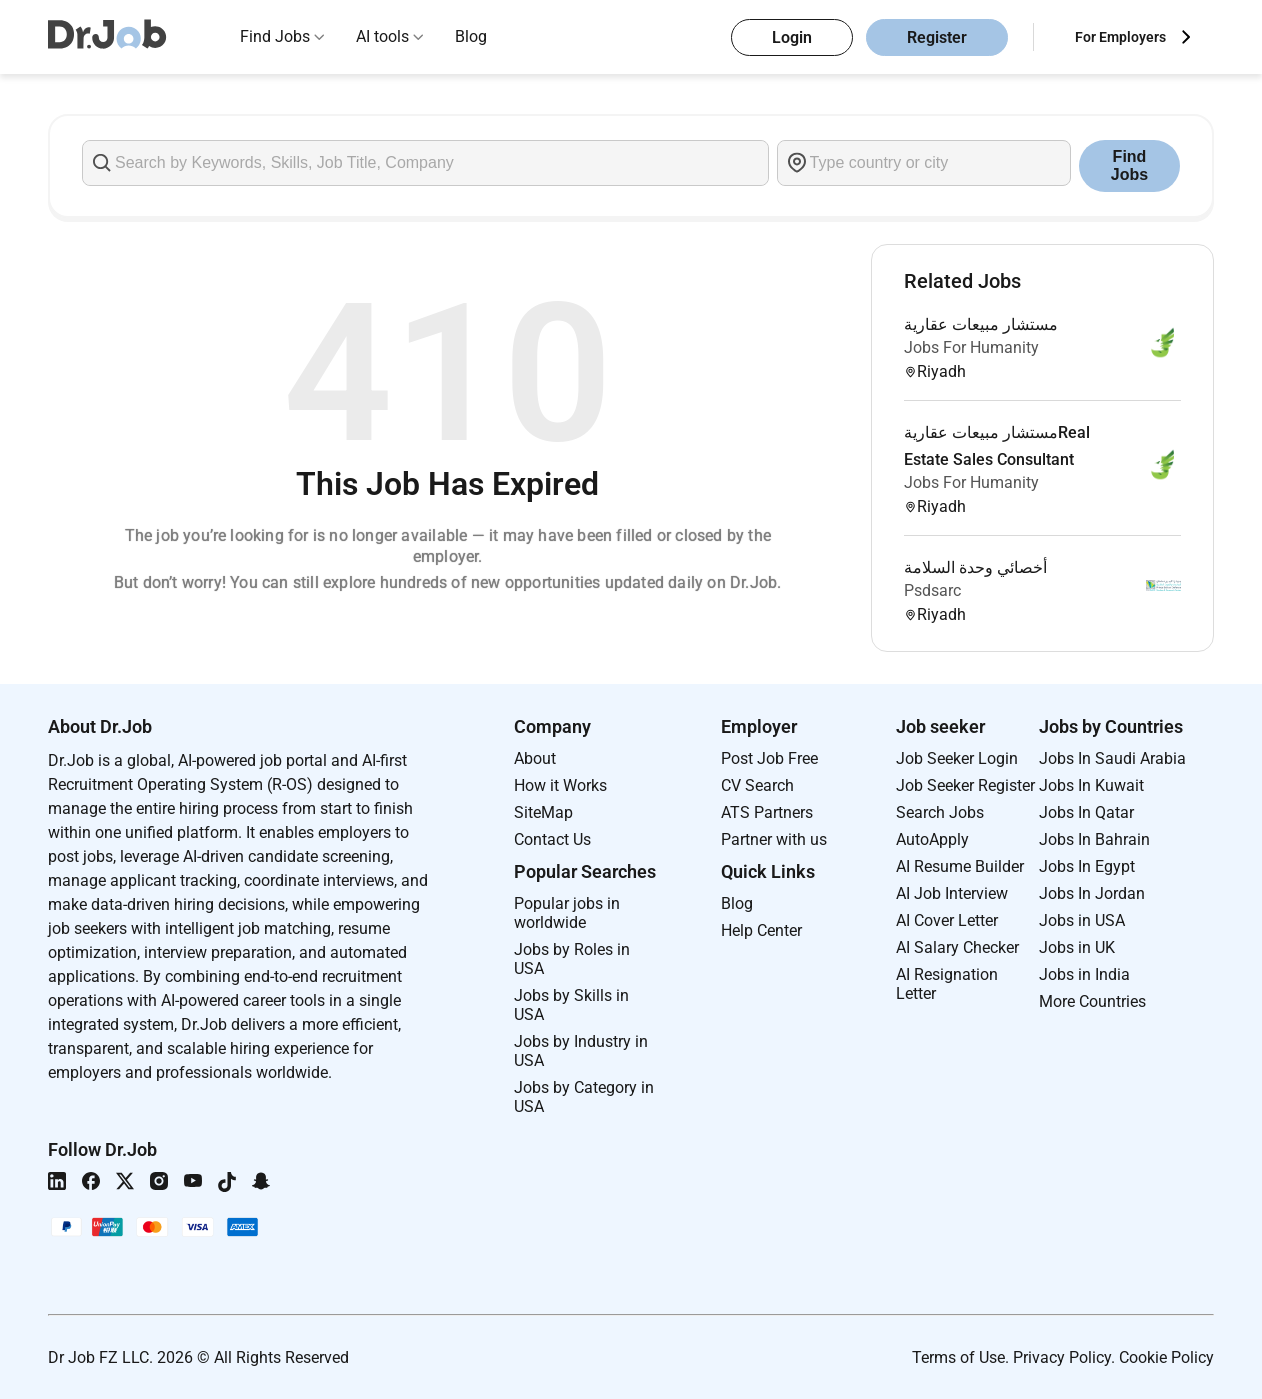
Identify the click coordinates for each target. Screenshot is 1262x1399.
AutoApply (932, 839)
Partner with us (774, 839)
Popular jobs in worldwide (567, 913)
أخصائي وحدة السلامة (975, 567)
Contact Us (552, 839)
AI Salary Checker (957, 947)
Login (792, 37)
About (535, 758)
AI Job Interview (952, 893)
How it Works (560, 785)
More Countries (1092, 1001)
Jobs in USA (1082, 920)
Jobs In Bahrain (1094, 839)
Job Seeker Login (957, 758)
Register (937, 37)
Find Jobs (275, 36)
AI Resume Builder (960, 866)
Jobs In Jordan (1092, 893)
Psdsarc (932, 590)
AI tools (382, 36)
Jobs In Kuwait (1091, 785)
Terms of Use (958, 1357)
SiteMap (543, 812)
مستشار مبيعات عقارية (981, 324)
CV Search (757, 785)
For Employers (1120, 37)
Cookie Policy (1166, 1357)
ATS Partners (767, 812)
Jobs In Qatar (1086, 812)
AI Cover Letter (947, 920)
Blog (471, 36)
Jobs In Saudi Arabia (1112, 758)
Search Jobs (940, 812)
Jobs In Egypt (1087, 866)
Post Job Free (769, 758)
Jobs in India (1084, 974)
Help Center (761, 930)
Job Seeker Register (965, 785)
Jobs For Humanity (971, 347)
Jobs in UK (1077, 947)
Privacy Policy (1062, 1357)
